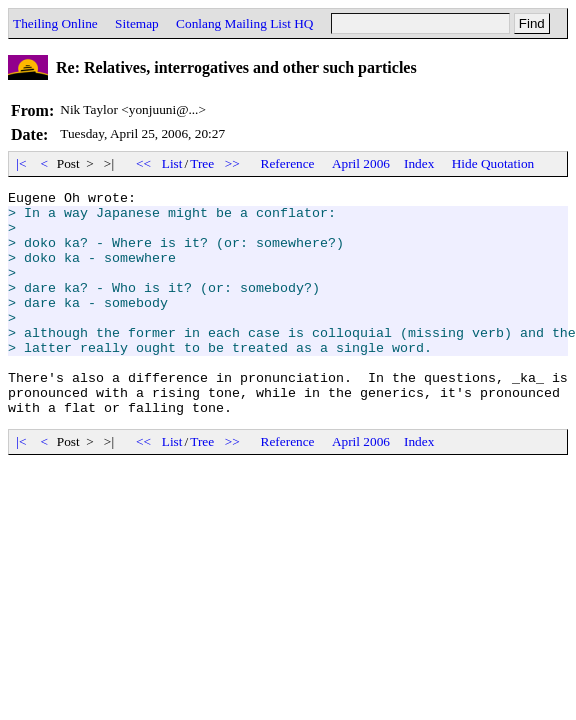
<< (144, 163)
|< (21, 163)
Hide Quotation (493, 163)
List (172, 163)
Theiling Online (55, 23)
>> (233, 163)
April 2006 (361, 163)
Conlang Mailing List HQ (244, 23)
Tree (202, 163)
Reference (288, 163)
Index (419, 163)
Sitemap (137, 23)
